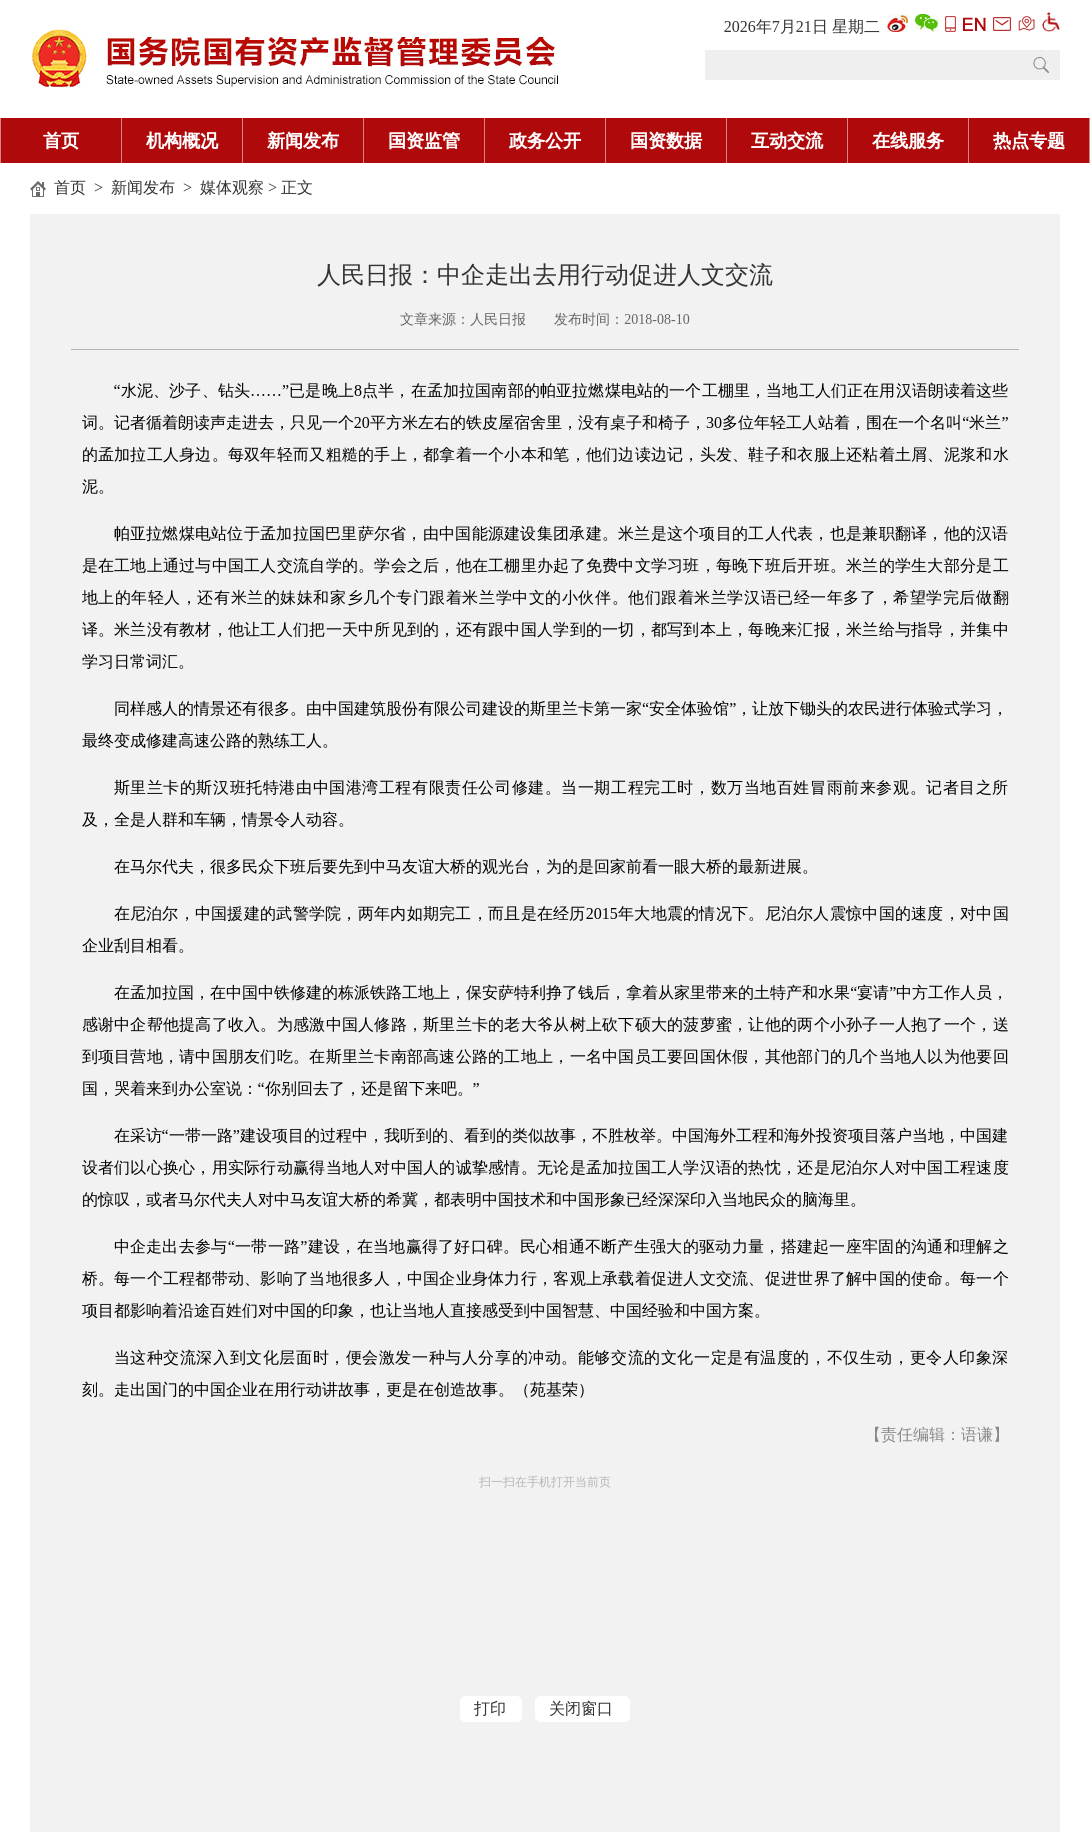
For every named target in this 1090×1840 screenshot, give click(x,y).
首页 (61, 141)
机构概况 (182, 141)
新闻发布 (303, 141)
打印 (490, 1708)
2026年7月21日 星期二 (802, 26)
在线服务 (908, 141)
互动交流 (787, 141)
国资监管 (424, 141)
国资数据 (666, 141)
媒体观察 (232, 187)
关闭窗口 (581, 1708)
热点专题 (1029, 141)
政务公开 (545, 141)
